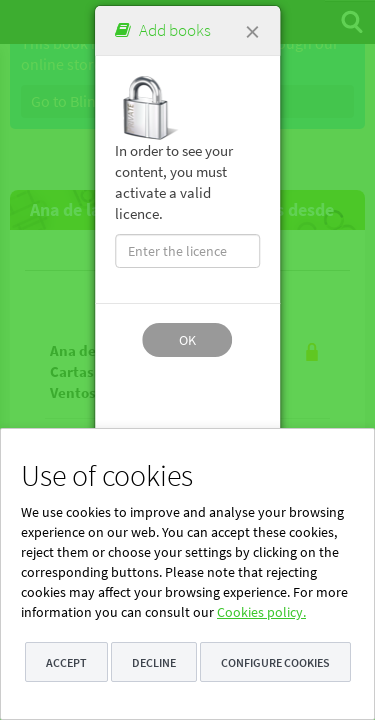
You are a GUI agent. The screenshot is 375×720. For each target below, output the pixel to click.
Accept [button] (66, 662)
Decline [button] (154, 662)
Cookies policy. (261, 612)
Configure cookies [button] (275, 662)
